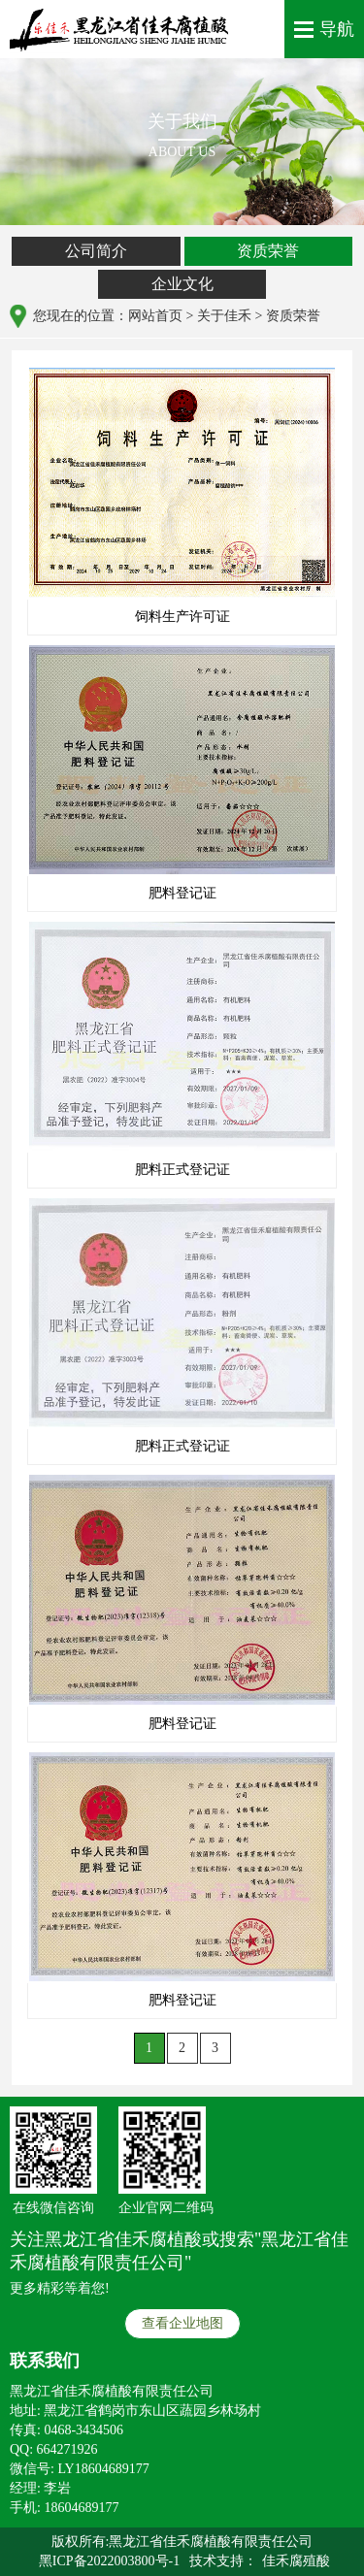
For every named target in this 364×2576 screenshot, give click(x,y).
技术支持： (223, 2561)
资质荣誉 (268, 251)
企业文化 (182, 284)
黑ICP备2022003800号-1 (109, 2561)
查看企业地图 (182, 2323)
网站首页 (155, 316)
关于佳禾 (224, 316)
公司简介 (96, 251)
